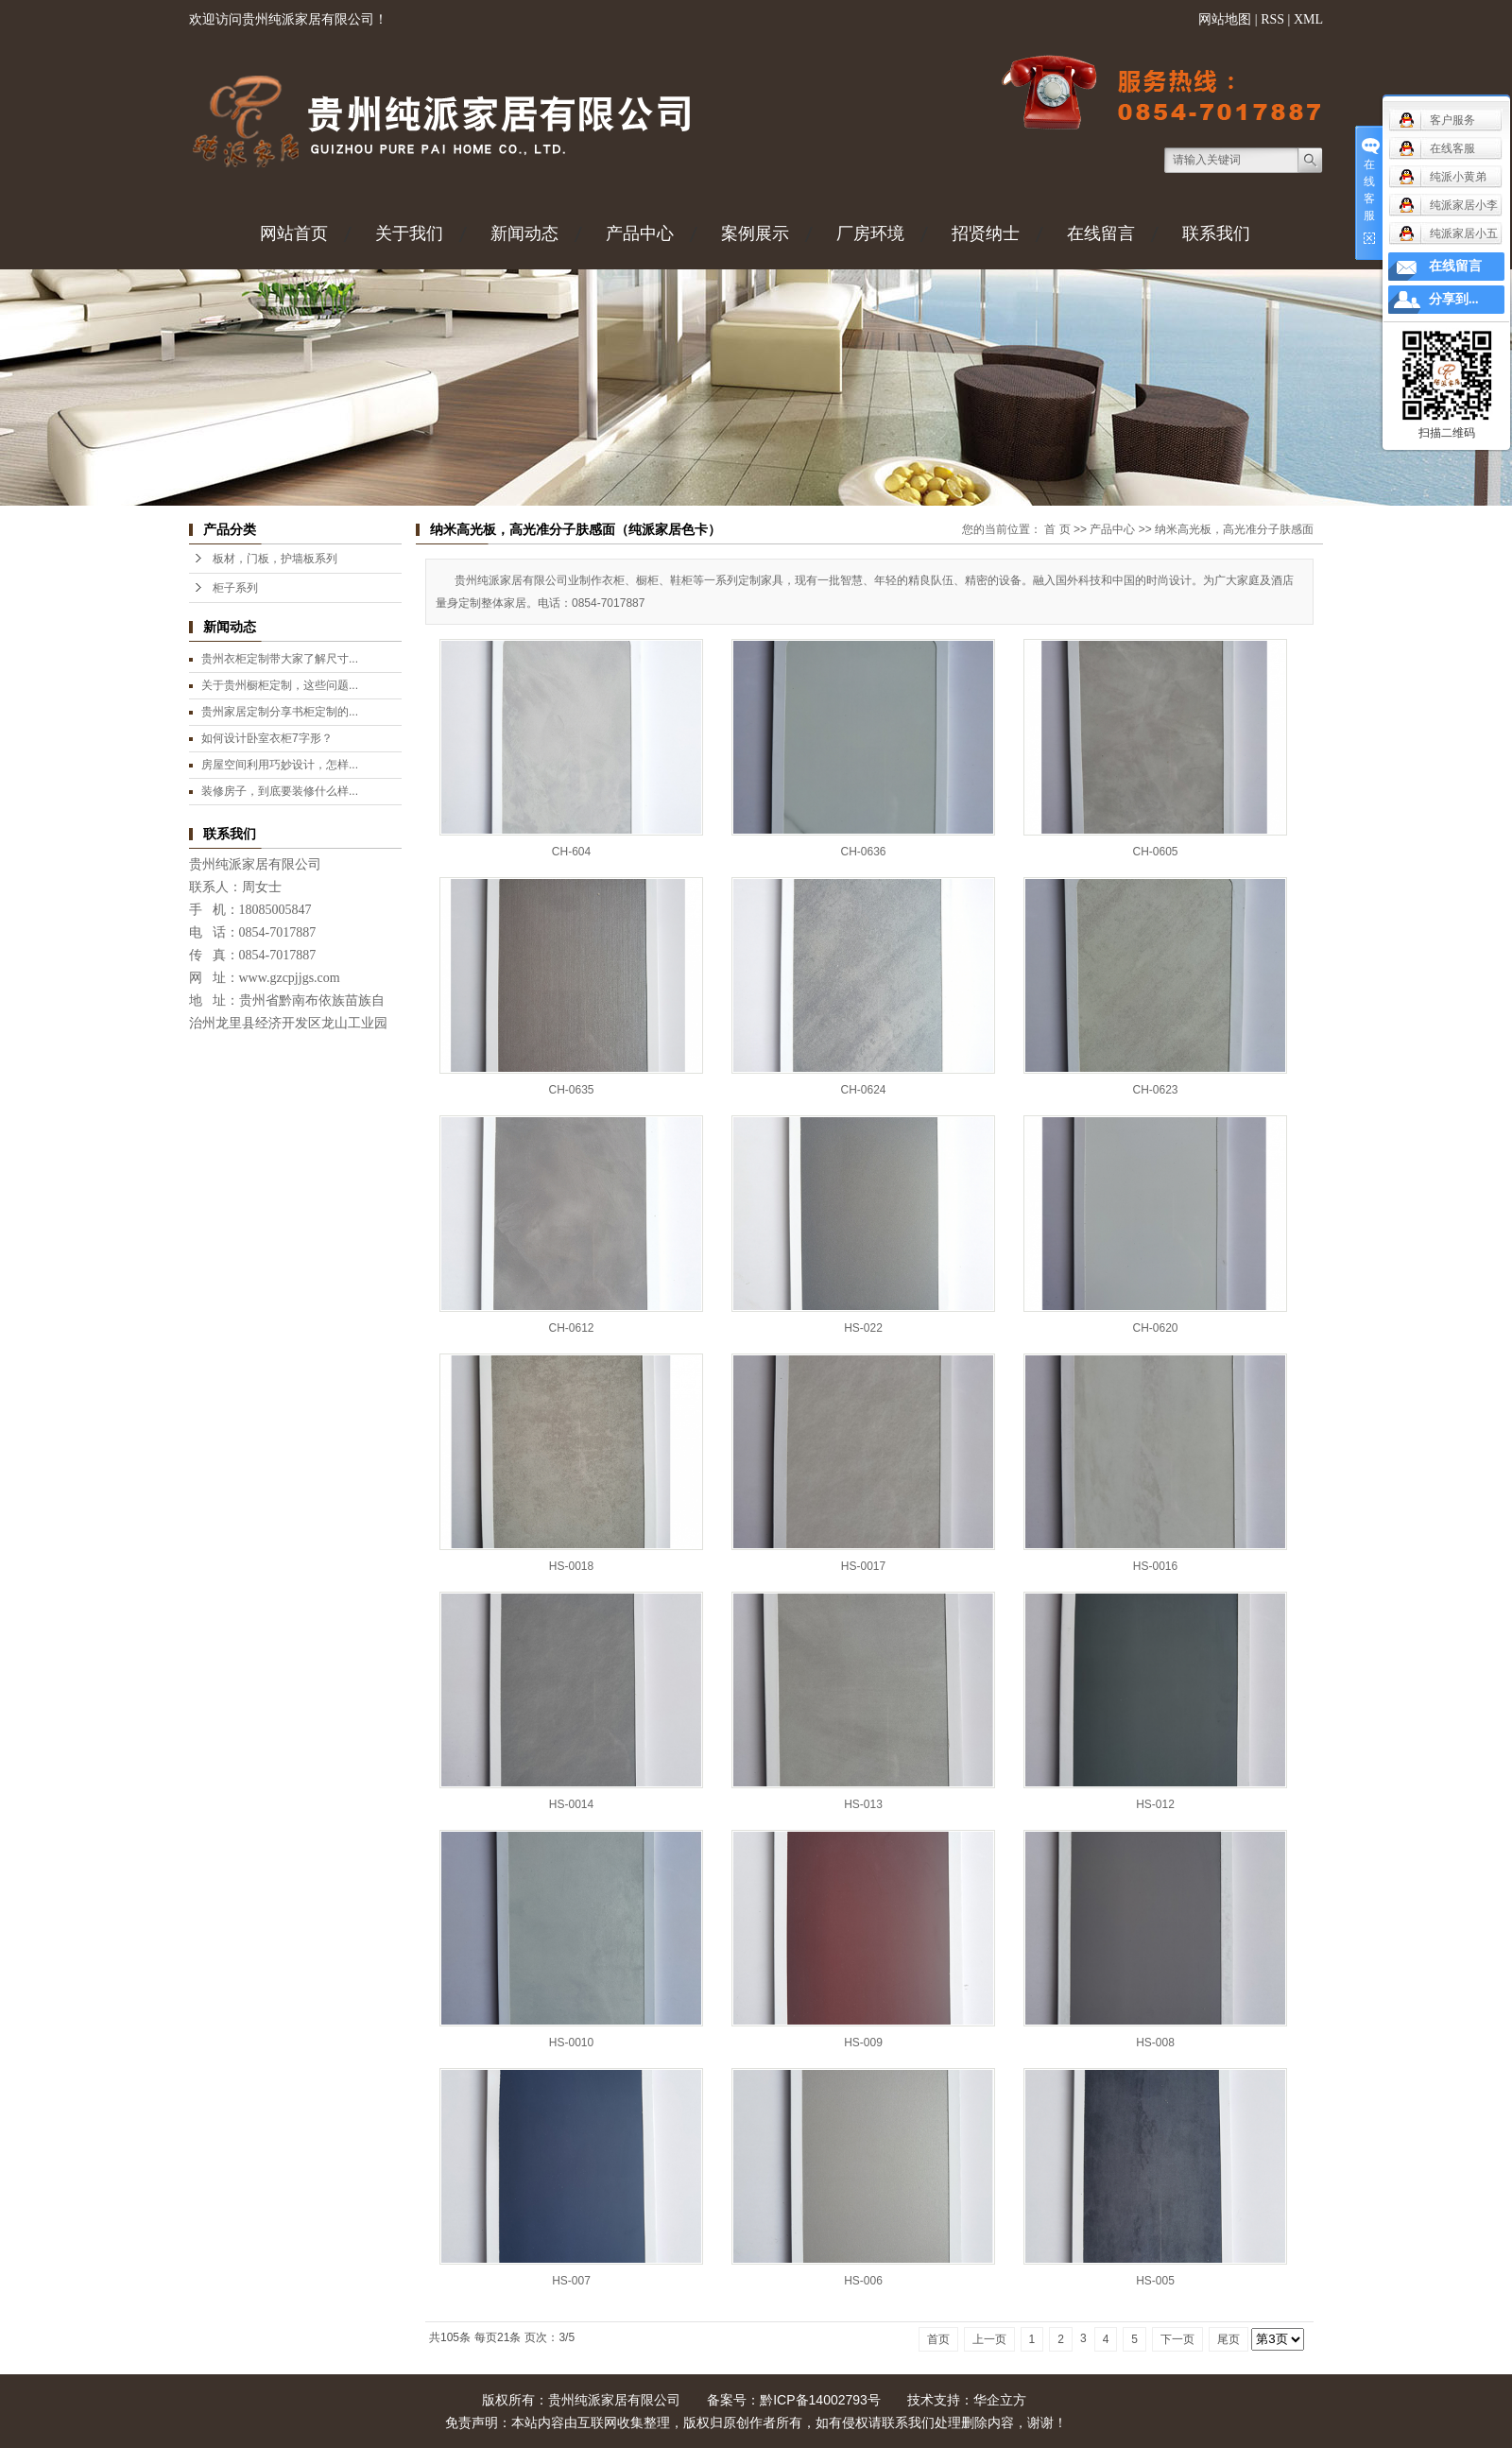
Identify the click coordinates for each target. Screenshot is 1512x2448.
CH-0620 (1154, 1328)
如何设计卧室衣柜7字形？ (267, 738)
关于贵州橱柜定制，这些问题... (279, 685)
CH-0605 (1154, 851)
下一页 (1177, 2339)
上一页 (989, 2339)
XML (1308, 19)
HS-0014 (571, 1804)
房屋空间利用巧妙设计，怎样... (279, 764)
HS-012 (1155, 1804)
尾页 (1228, 2339)
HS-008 (1155, 2042)
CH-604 (571, 851)
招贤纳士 (986, 233)
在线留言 (1101, 233)
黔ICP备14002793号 (820, 2399)
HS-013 (863, 1804)
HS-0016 (1155, 1566)
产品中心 (640, 233)
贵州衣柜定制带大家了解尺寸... (279, 658)
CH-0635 (570, 1089)
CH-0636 (862, 851)
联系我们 (1216, 233)
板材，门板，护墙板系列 (275, 558)
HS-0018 (571, 1566)
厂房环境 (870, 233)
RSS (1272, 19)
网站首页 (294, 233)
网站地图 (1224, 19)
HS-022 (863, 1328)
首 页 (1057, 529)
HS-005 (1155, 2280)
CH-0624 (862, 1089)
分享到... (1454, 299)
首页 (938, 2339)
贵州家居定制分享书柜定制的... (279, 711)
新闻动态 (524, 233)
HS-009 (863, 2042)
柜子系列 (235, 588)
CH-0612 (570, 1328)
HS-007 (571, 2280)
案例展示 (755, 233)
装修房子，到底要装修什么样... (279, 791)
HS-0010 (571, 2042)
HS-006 (863, 2280)
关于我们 (409, 233)
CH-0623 (1154, 1089)
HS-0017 (863, 1566)
